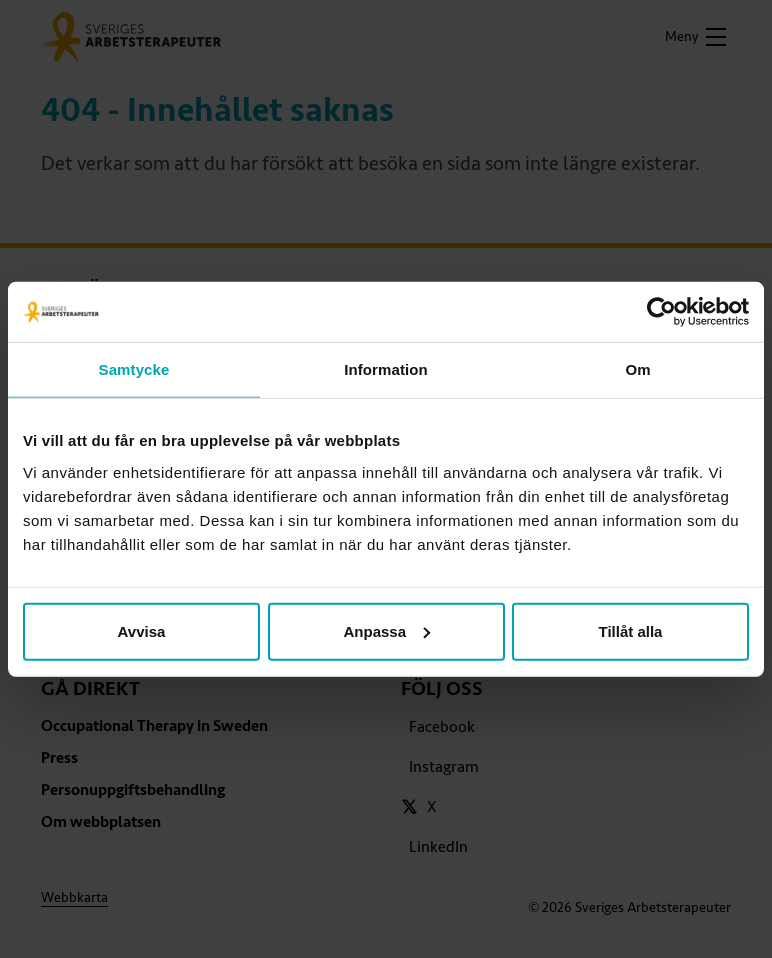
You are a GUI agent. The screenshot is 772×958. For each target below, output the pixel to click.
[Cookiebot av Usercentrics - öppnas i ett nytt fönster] (661, 312)
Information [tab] (386, 369)
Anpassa (386, 630)
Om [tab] (637, 369)
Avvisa (142, 630)
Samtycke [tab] (134, 369)
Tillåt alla (631, 630)
